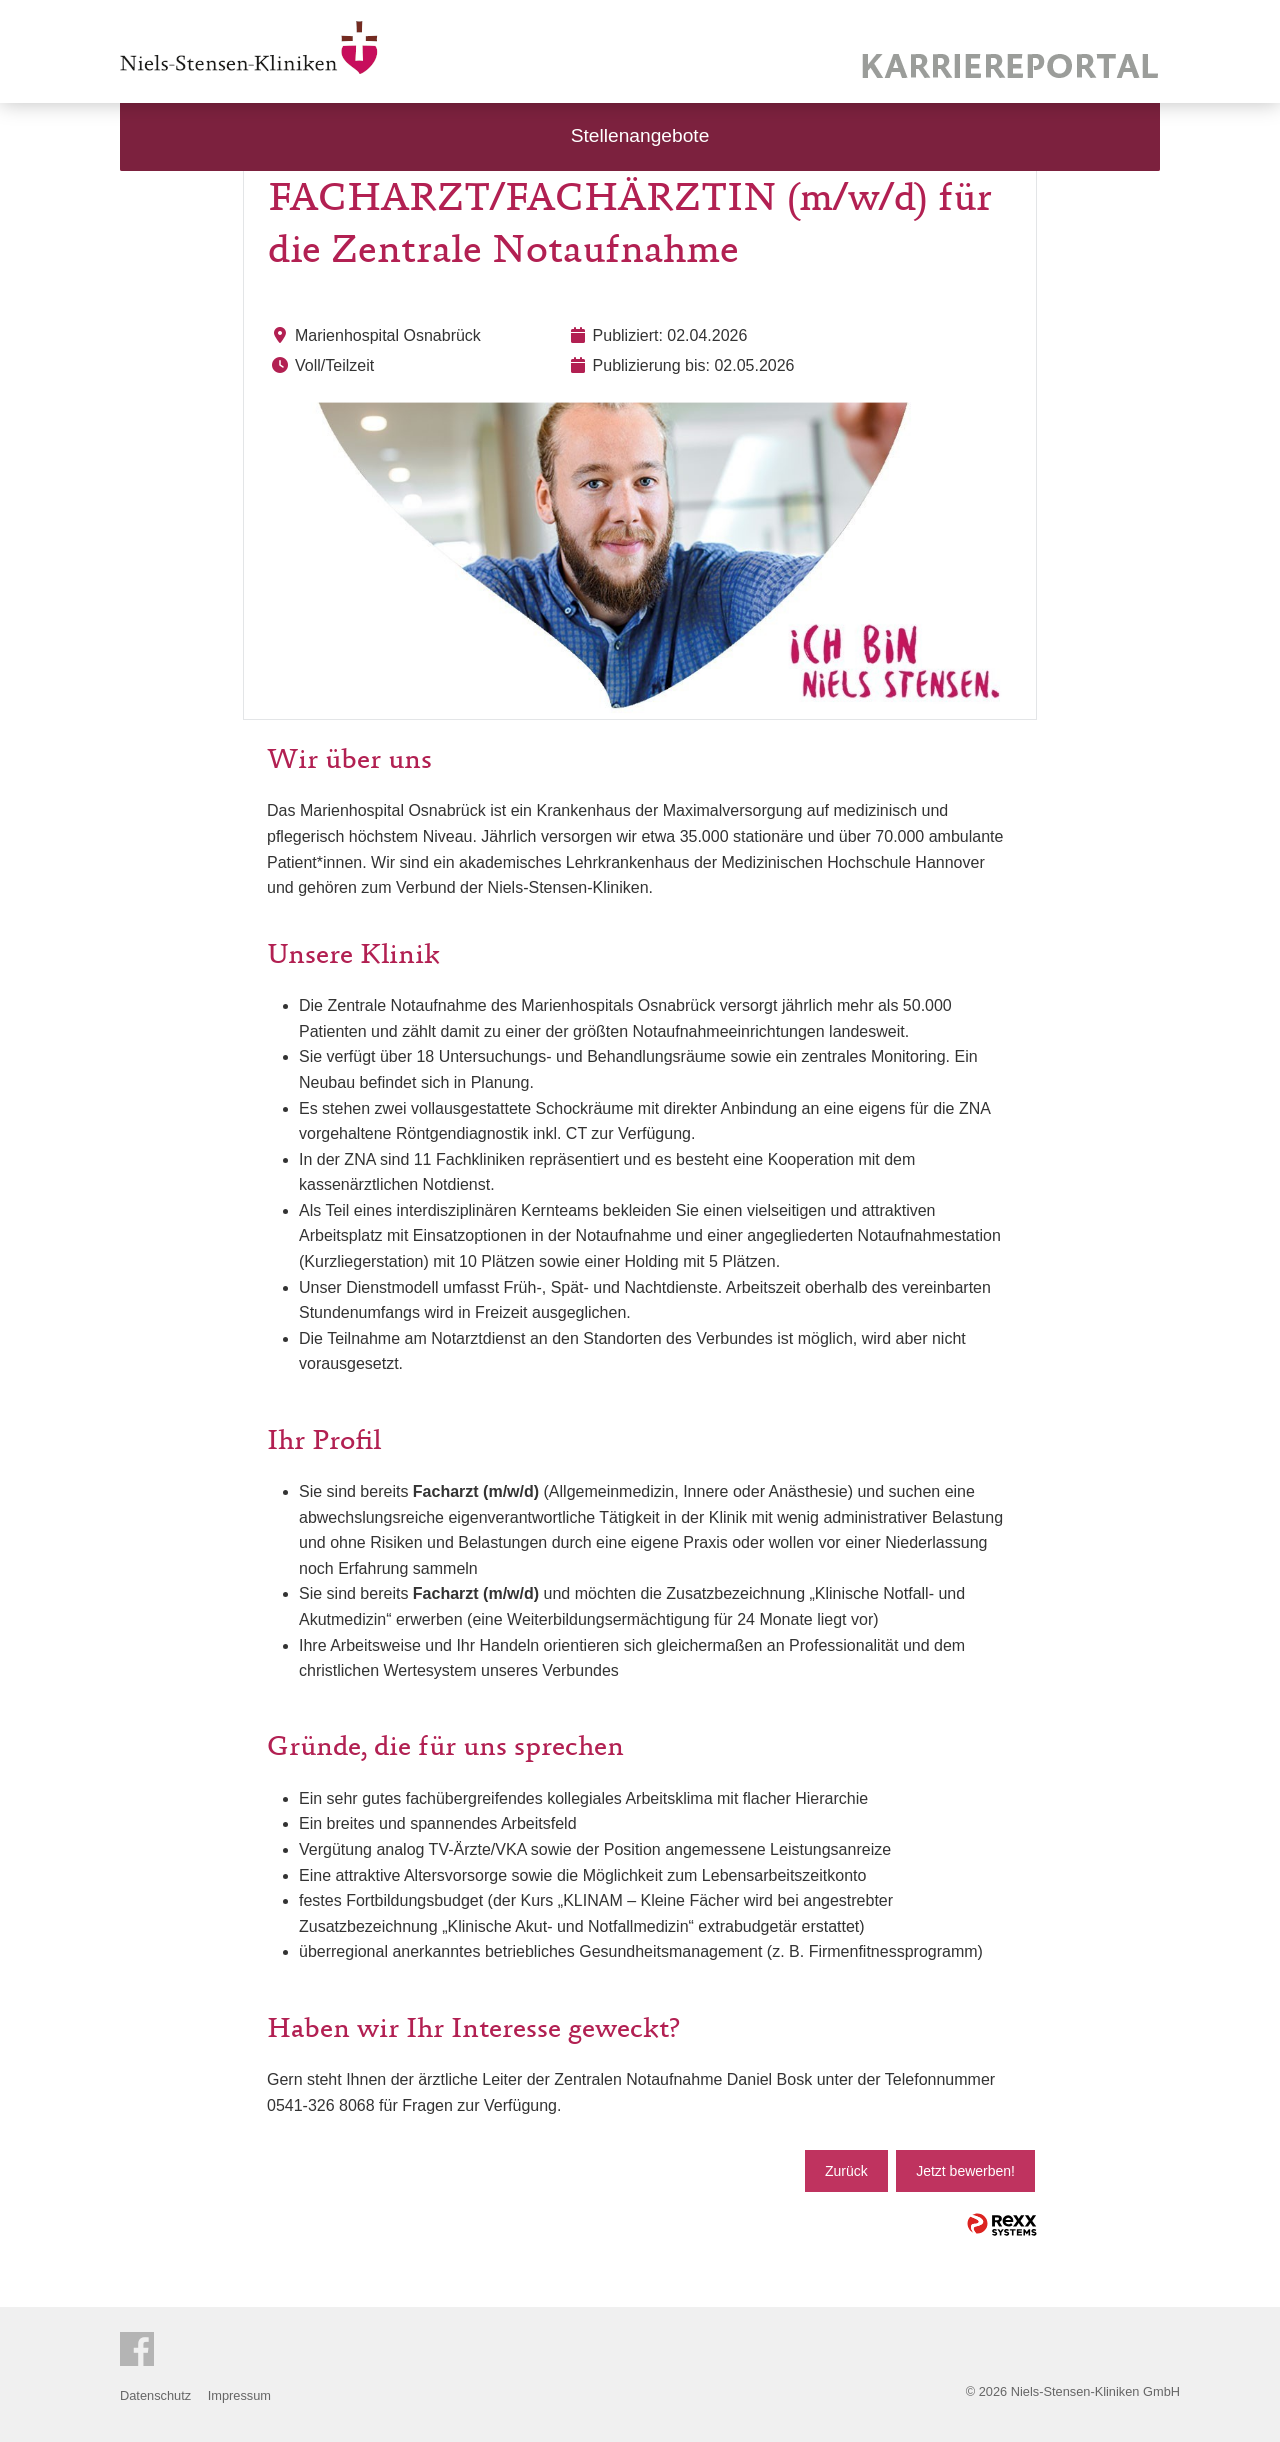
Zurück (846, 2171)
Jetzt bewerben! (965, 2171)
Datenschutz (155, 2395)
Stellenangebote (640, 135)
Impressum (239, 2395)
